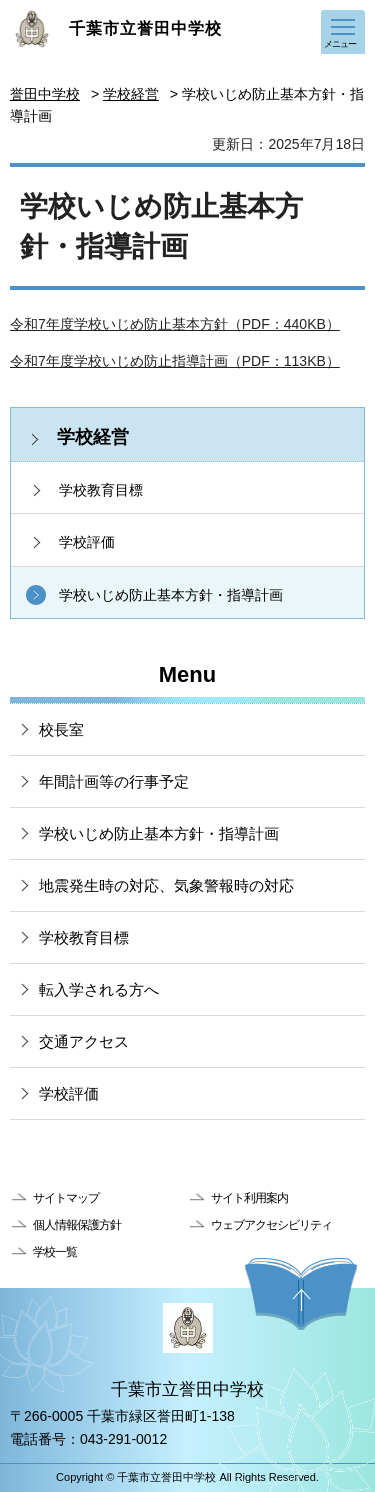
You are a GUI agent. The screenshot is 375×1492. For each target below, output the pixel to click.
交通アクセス (84, 1041)
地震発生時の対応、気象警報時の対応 (166, 885)
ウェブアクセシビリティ (271, 1225)
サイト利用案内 (249, 1198)
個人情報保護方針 (77, 1225)
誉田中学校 (45, 94)
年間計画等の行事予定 (114, 781)
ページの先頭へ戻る (301, 1294)
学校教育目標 (101, 490)
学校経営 (131, 94)
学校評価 (87, 542)
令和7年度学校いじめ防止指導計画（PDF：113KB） (175, 361)
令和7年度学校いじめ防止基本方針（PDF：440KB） (175, 324)
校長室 (61, 729)
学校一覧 (55, 1252)
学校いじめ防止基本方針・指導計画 (171, 595)
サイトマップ (66, 1198)
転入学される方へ (99, 989)
